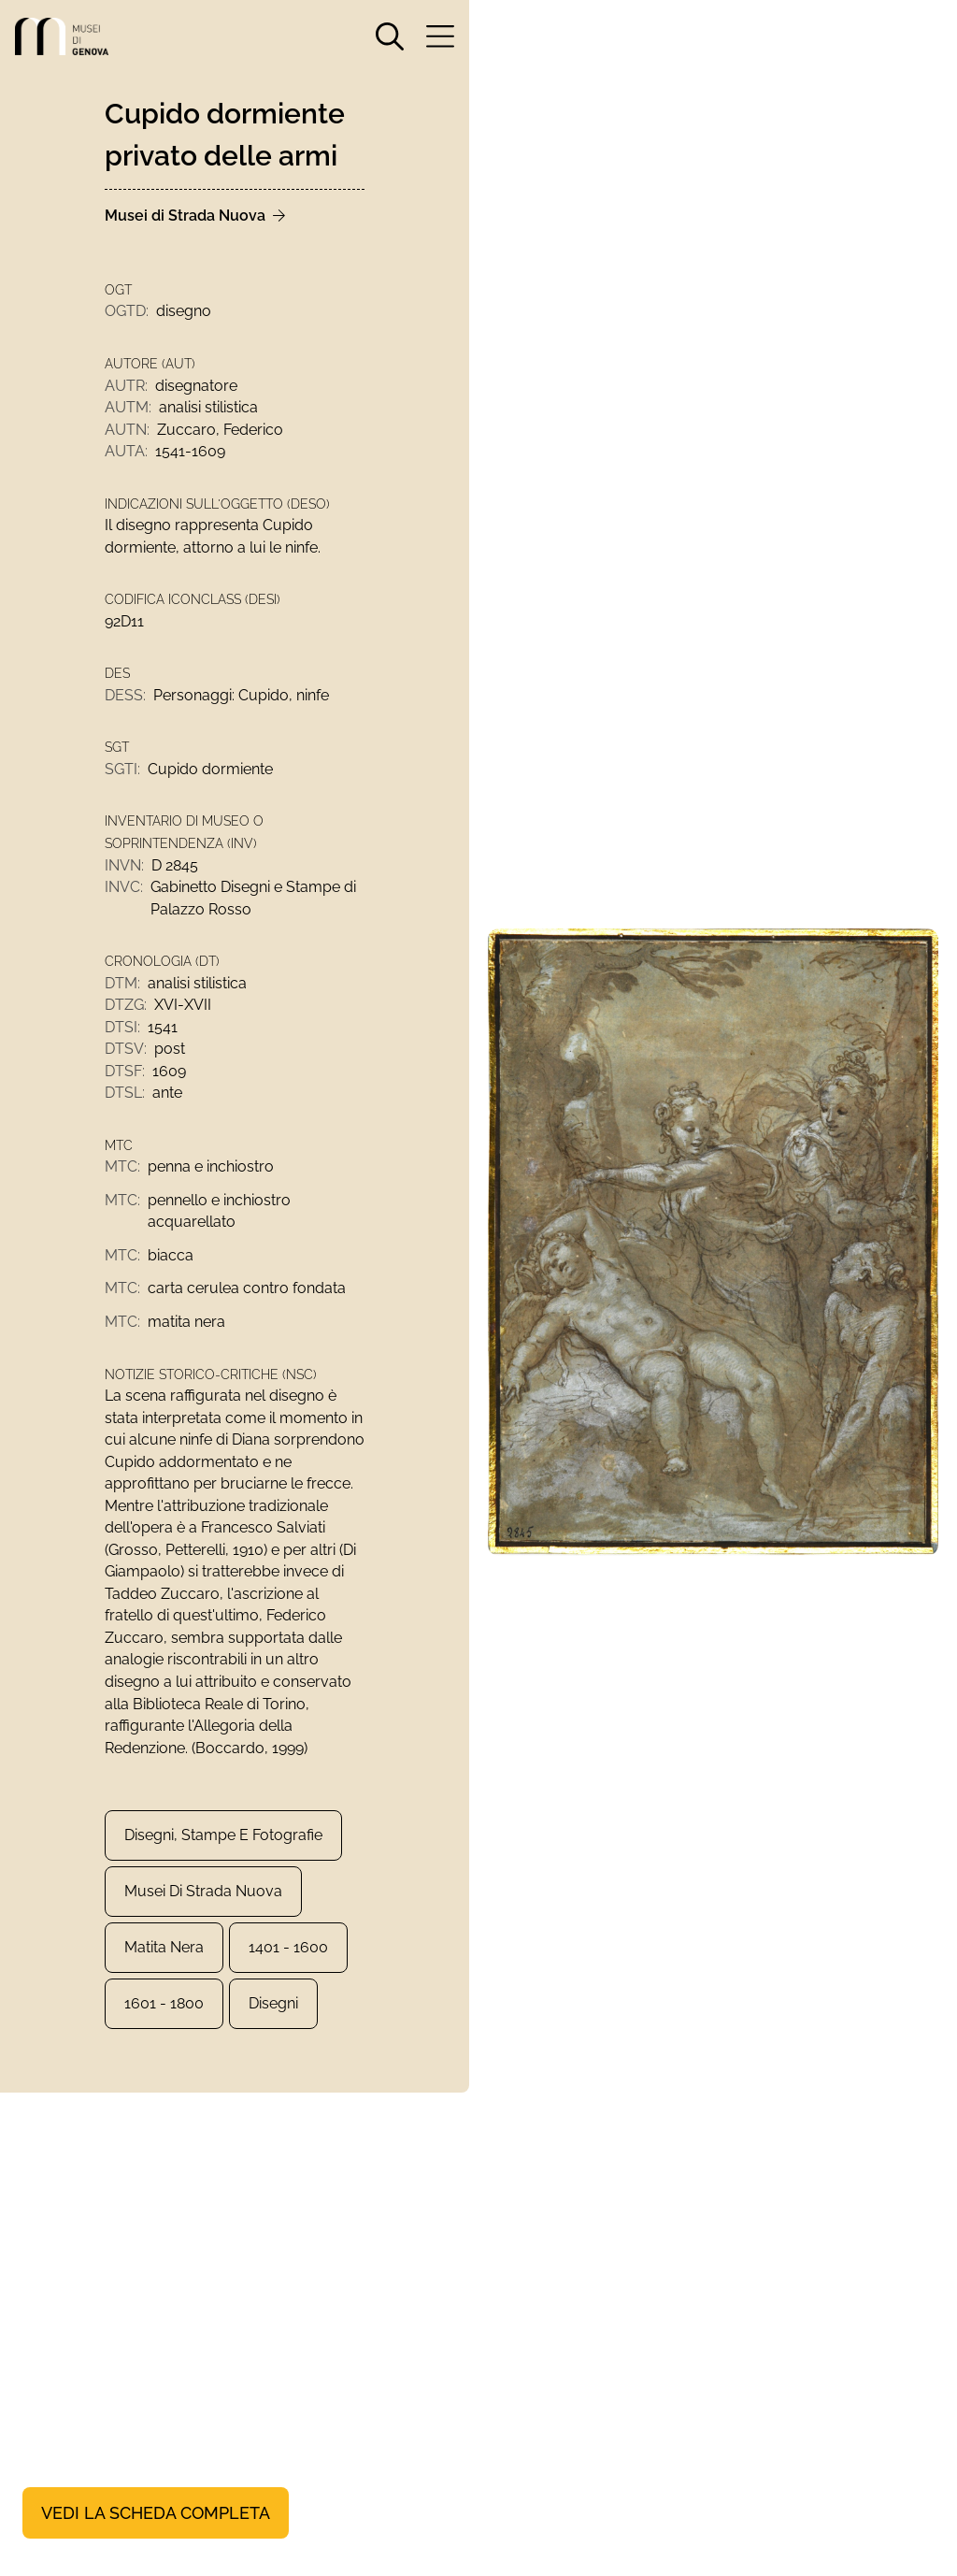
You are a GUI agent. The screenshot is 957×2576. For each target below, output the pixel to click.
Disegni (273, 2028)
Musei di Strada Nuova (203, 1916)
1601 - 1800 (164, 2028)
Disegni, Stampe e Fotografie (223, 1860)
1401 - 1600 (288, 1972)
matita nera (164, 1972)
